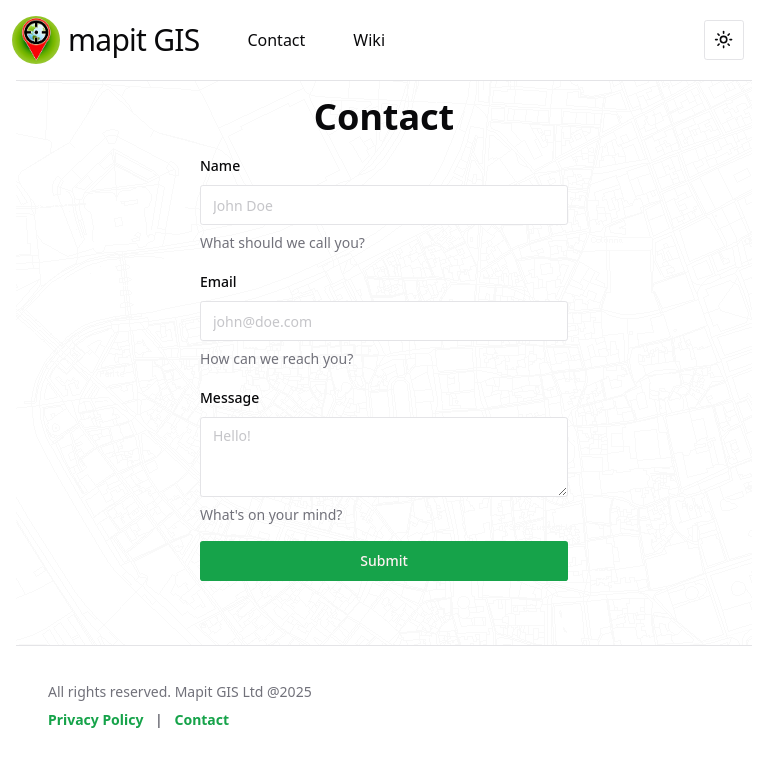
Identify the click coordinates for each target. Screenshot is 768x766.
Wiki (369, 40)
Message (229, 397)
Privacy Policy (95, 719)
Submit (384, 560)
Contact (276, 40)
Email (218, 281)
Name (220, 165)
